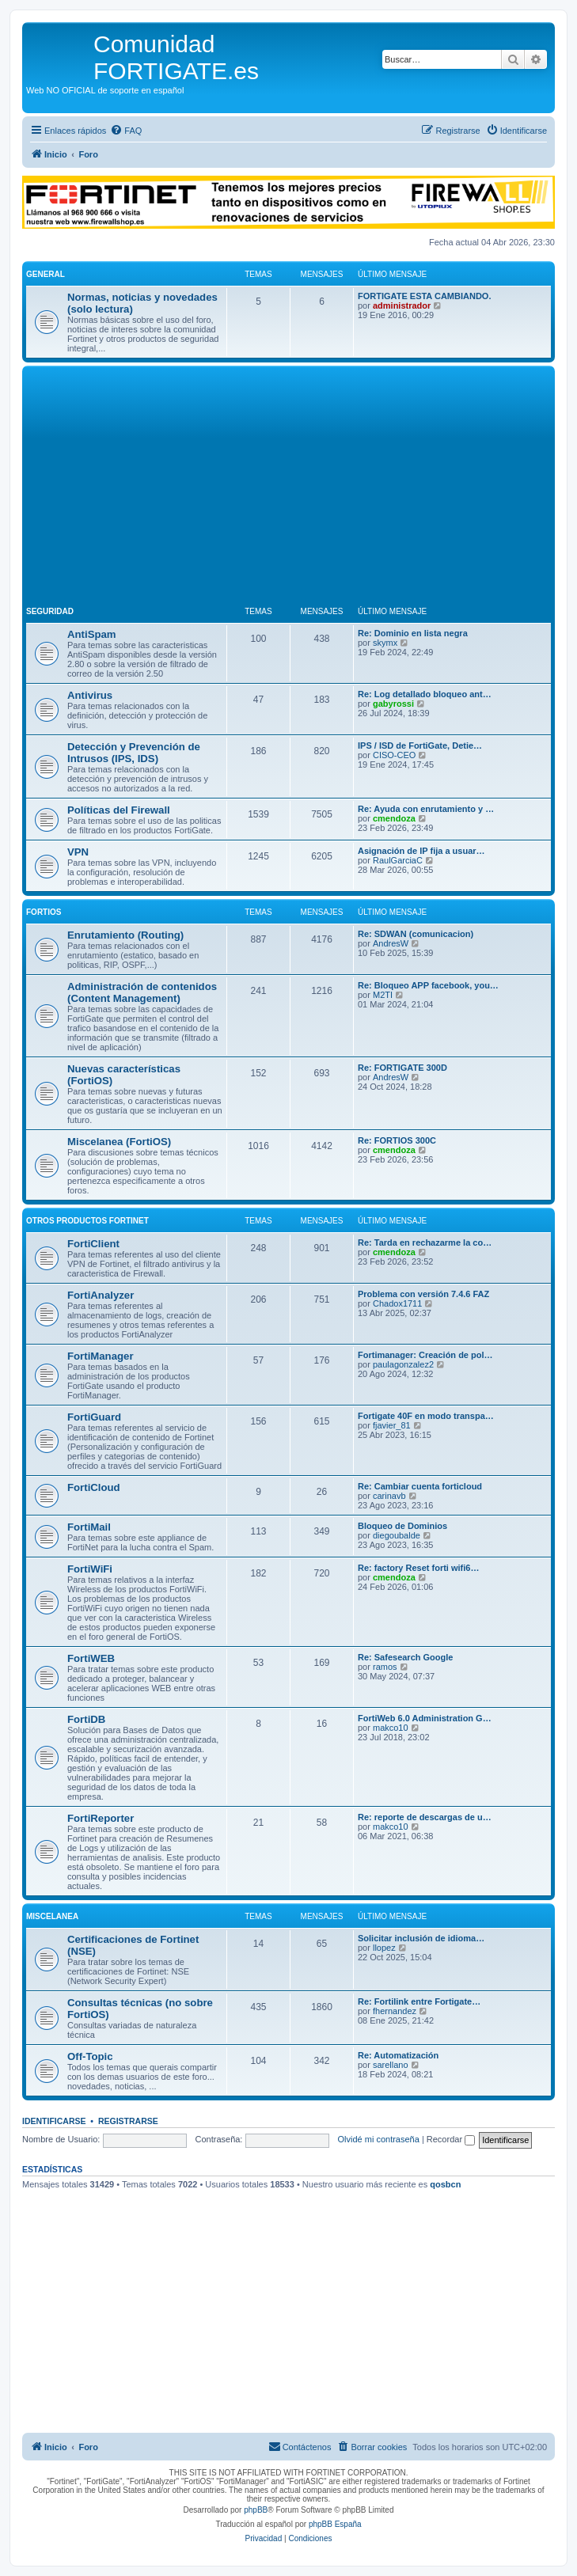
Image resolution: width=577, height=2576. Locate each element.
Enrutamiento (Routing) (125, 935)
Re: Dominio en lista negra (413, 633)
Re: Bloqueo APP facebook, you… (428, 985)
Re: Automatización (398, 2055)
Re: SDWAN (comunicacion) (415, 934)
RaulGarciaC (398, 860)
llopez (384, 1947)
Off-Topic (90, 2056)
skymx (385, 642)
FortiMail (89, 1527)
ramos (385, 1666)
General (45, 274)
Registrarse (128, 2121)
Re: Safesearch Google (405, 1657)
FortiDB (86, 1719)
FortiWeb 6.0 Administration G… (425, 1718)
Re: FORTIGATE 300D (402, 1067)
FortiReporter (100, 1818)
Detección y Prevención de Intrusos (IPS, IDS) (133, 752)
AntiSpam (91, 634)
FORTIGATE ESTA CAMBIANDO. (424, 296)
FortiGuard (94, 1417)
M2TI (383, 995)
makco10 (390, 1727)
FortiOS (43, 912)
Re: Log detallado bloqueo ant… (425, 694)
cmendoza (394, 818)
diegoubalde (396, 1535)
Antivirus (89, 695)
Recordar (451, 2139)
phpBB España (335, 2524)
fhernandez (394, 2011)
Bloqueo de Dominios (402, 1526)
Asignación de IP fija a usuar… (421, 851)
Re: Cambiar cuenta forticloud (420, 1486)
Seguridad (50, 611)
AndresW (390, 943)
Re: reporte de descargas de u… (425, 1817)
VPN (78, 852)
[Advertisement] (288, 488)
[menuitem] (126, 130)
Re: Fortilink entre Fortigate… (419, 2001)
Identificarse (54, 2121)
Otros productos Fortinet (87, 1220)
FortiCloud (93, 1487)
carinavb (389, 1495)
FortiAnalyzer (100, 1295)
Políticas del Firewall (118, 810)
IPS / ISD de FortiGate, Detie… (420, 745)
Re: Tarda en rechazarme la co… (425, 1242)
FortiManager (100, 1356)
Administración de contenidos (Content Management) (142, 992)
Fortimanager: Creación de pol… (425, 1355)
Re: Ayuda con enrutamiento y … (426, 809)
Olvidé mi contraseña (378, 2139)
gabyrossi (393, 703)
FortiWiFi (89, 1569)
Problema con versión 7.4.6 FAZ (423, 1294)
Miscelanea (52, 1916)
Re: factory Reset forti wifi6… (418, 1568)
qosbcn (445, 2184)
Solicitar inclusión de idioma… (421, 1938)
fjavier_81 (392, 1425)
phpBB (256, 2510)
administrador (402, 305)
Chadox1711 (397, 1303)
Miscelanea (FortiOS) (119, 1142)
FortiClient (93, 1244)
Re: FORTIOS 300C (397, 1140)
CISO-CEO (394, 755)
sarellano (390, 2065)
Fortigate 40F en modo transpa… (426, 1416)
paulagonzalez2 (403, 1364)
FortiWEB (91, 1658)
